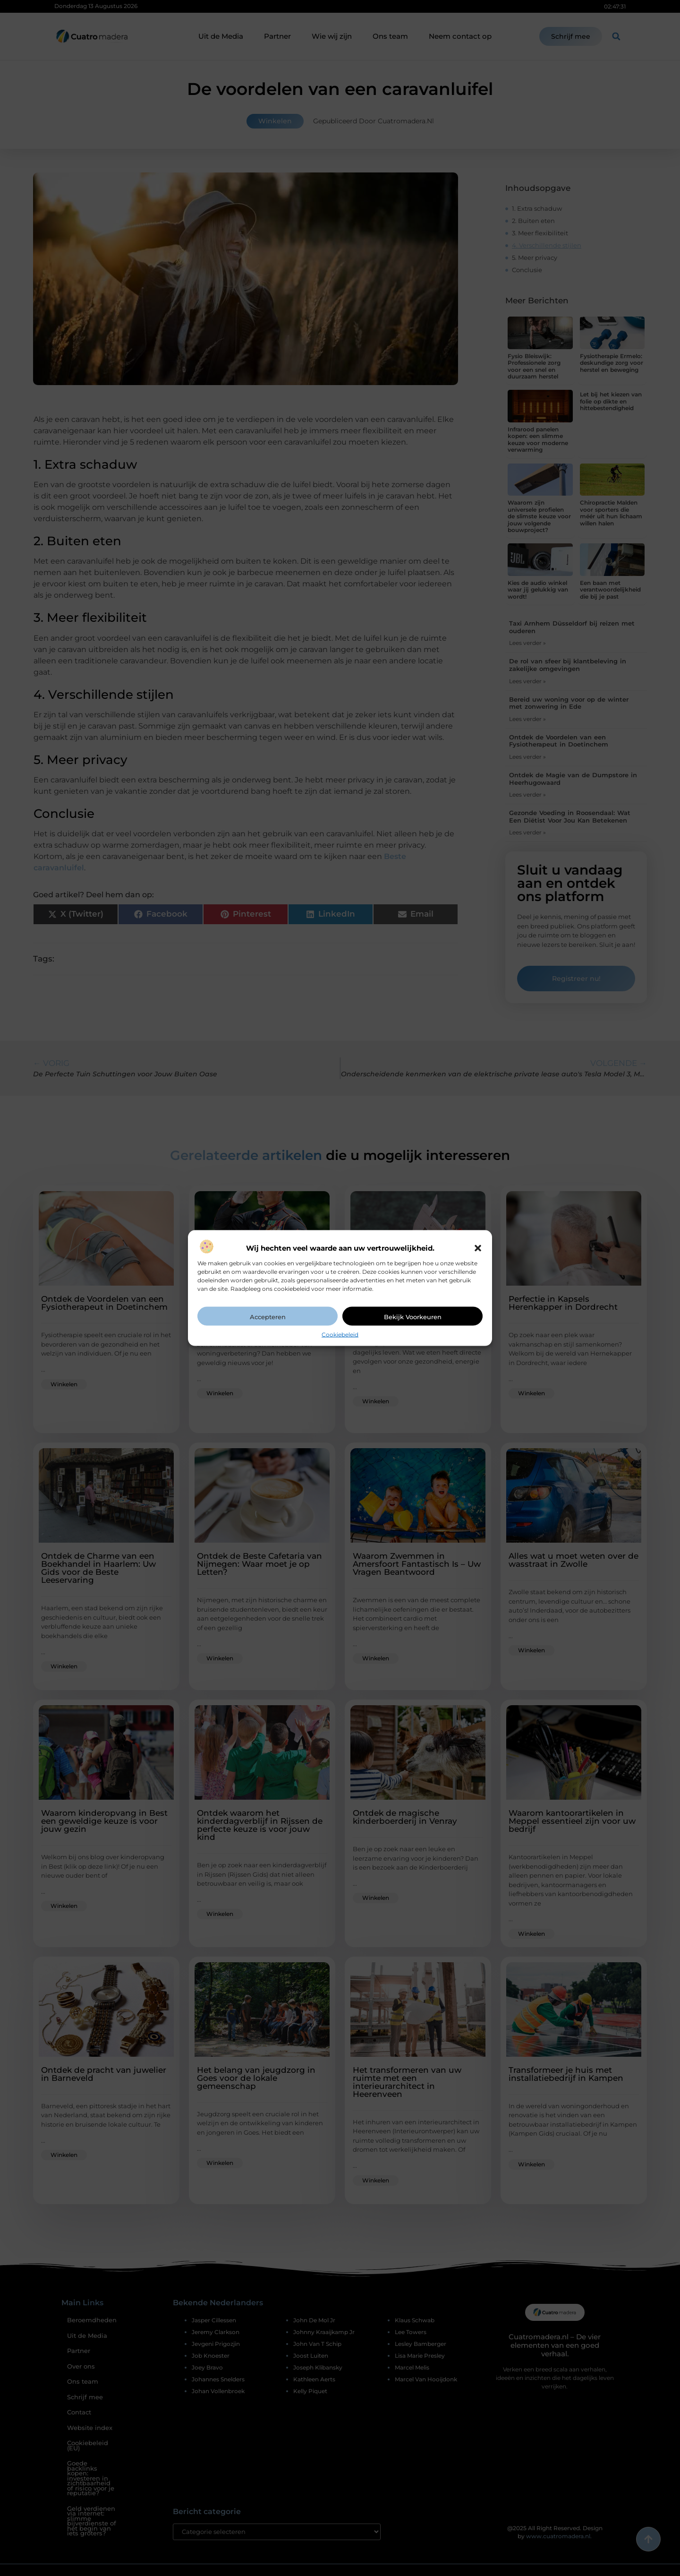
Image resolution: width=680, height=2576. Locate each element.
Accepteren (268, 1316)
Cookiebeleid (340, 1334)
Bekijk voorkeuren (413, 1316)
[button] (478, 1248)
